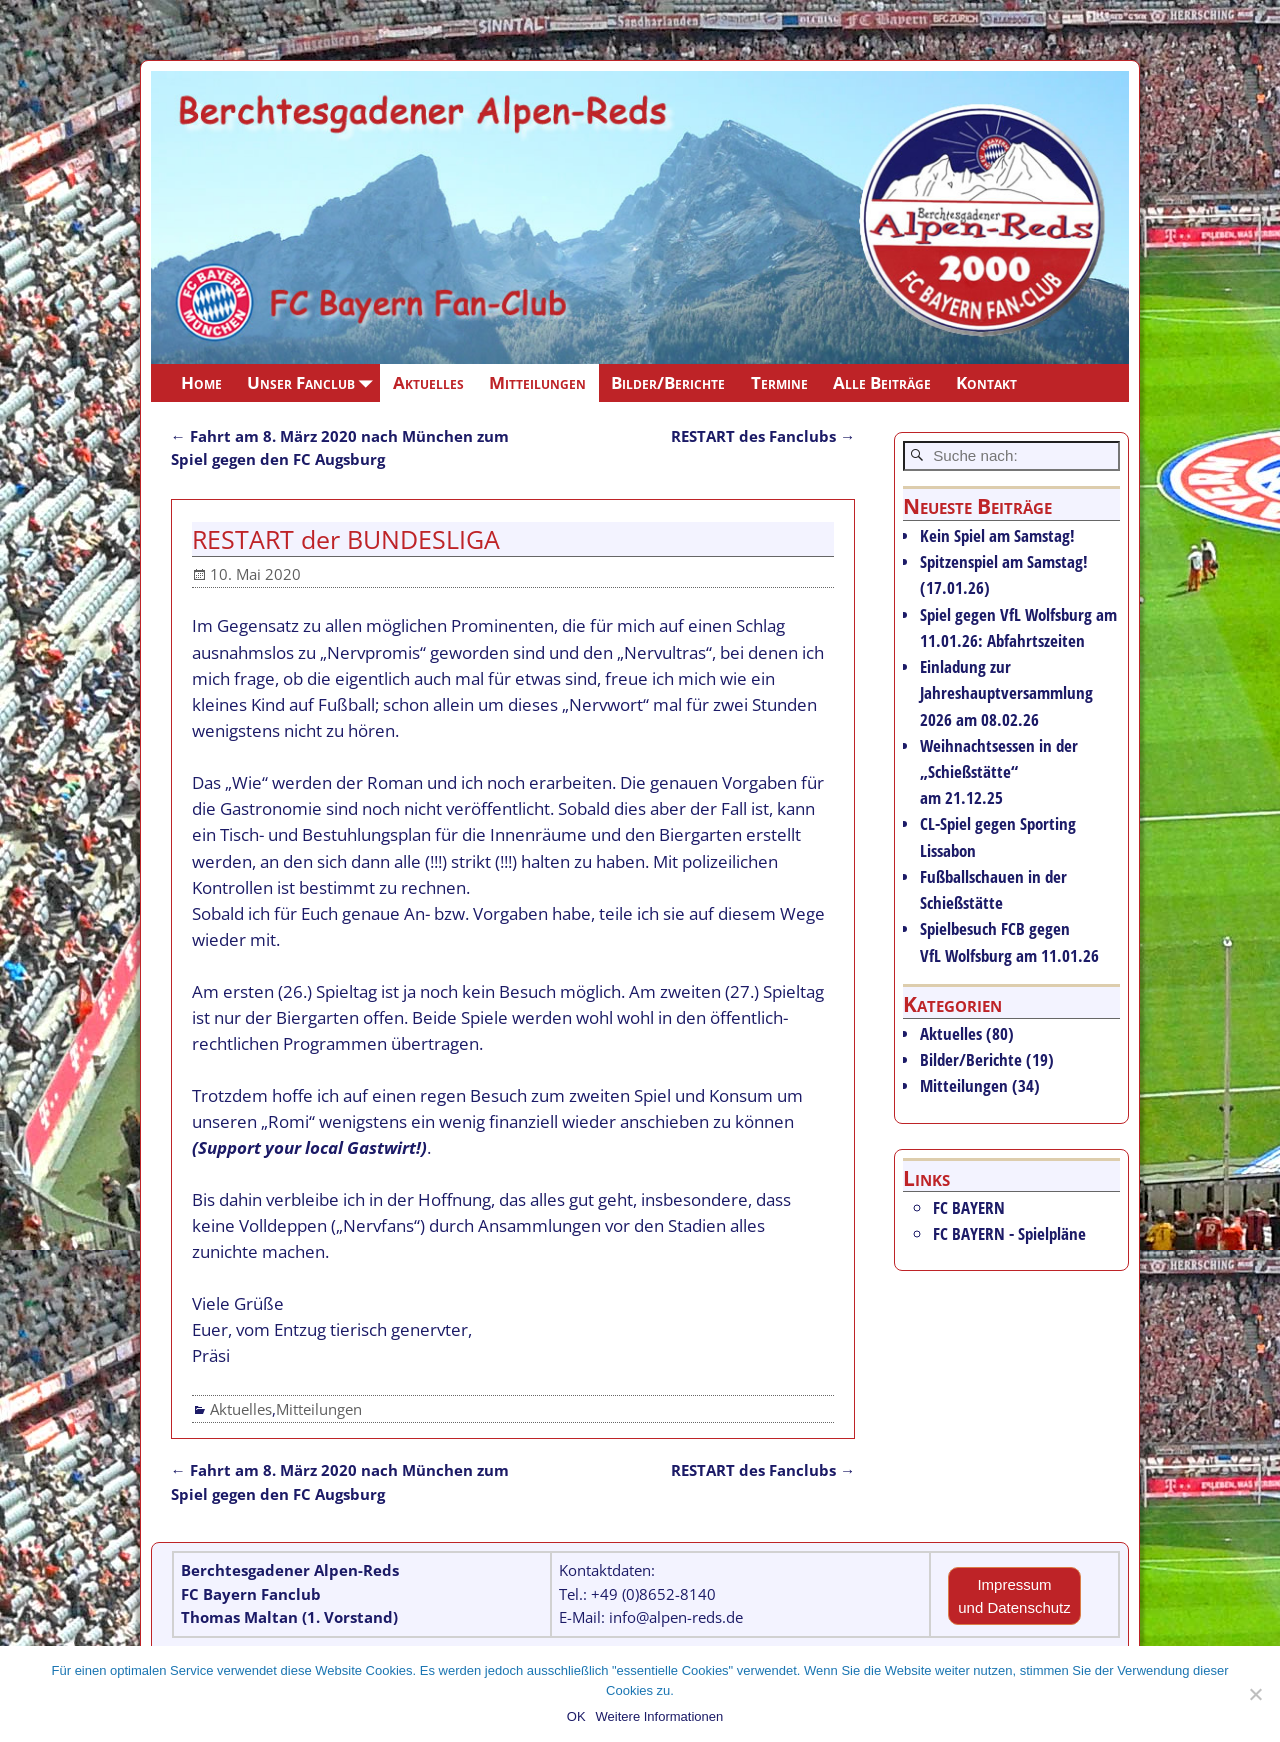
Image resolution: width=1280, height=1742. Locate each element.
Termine (779, 382)
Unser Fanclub (313, 382)
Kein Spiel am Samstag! (997, 535)
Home (201, 382)
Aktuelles (428, 382)
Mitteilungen (537, 382)
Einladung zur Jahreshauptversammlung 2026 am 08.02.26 (1006, 692)
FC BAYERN (969, 1207)
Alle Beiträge (882, 382)
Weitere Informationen (660, 1716)
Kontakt (986, 382)
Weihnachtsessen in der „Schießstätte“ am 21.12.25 (999, 771)
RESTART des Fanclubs (763, 436)
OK (576, 1716)
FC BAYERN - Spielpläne (1009, 1233)
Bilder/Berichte (668, 382)
